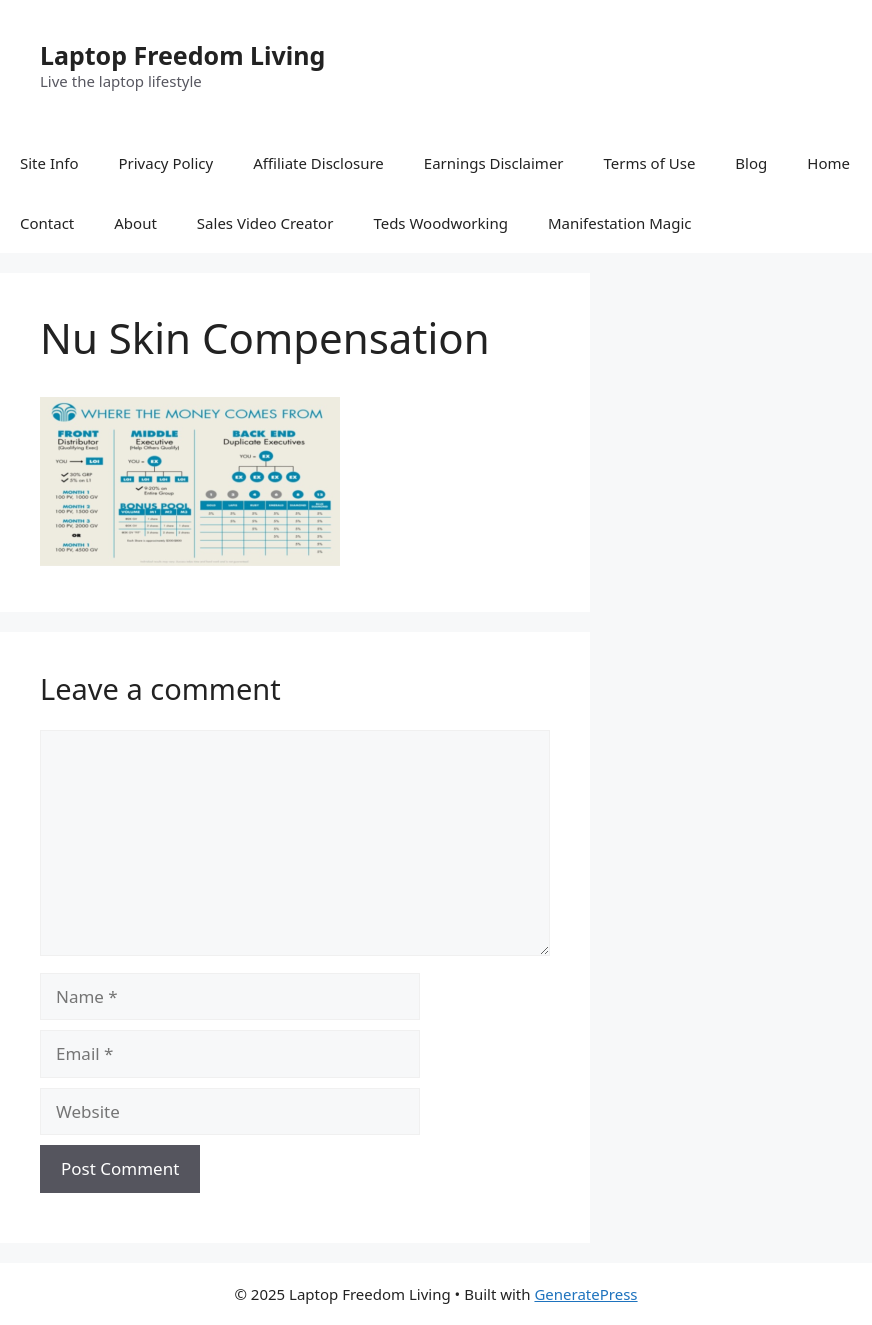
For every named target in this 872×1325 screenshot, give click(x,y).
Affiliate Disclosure (318, 163)
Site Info (49, 163)
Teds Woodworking (440, 223)
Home (828, 163)
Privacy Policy (165, 163)
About (135, 223)
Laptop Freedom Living (182, 55)
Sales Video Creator (265, 223)
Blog (751, 163)
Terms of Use (650, 163)
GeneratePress (585, 1294)
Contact (47, 223)
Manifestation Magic (620, 223)
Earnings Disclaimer (494, 163)
